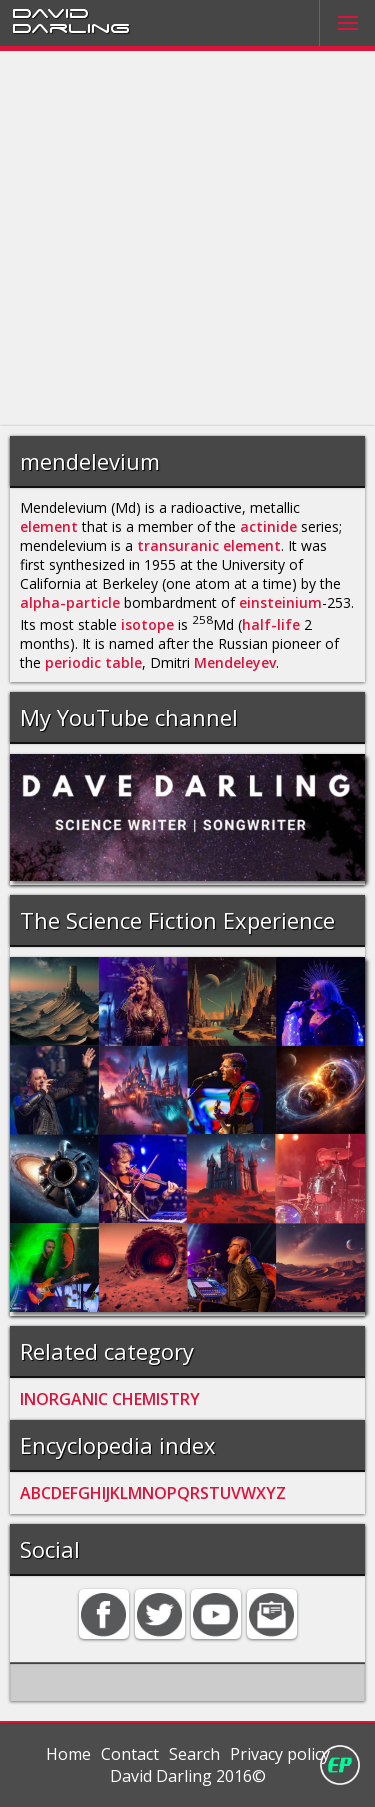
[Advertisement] (187, 238)
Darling (71, 27)
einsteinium (280, 602)
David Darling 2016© (188, 1776)
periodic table (93, 662)
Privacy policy (280, 1754)
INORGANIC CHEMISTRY (110, 1399)
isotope (147, 624)
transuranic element (209, 545)
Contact (130, 1754)
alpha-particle (70, 602)
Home (68, 1754)
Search (194, 1754)
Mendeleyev (235, 662)
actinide (268, 526)
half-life (271, 624)
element (49, 526)
